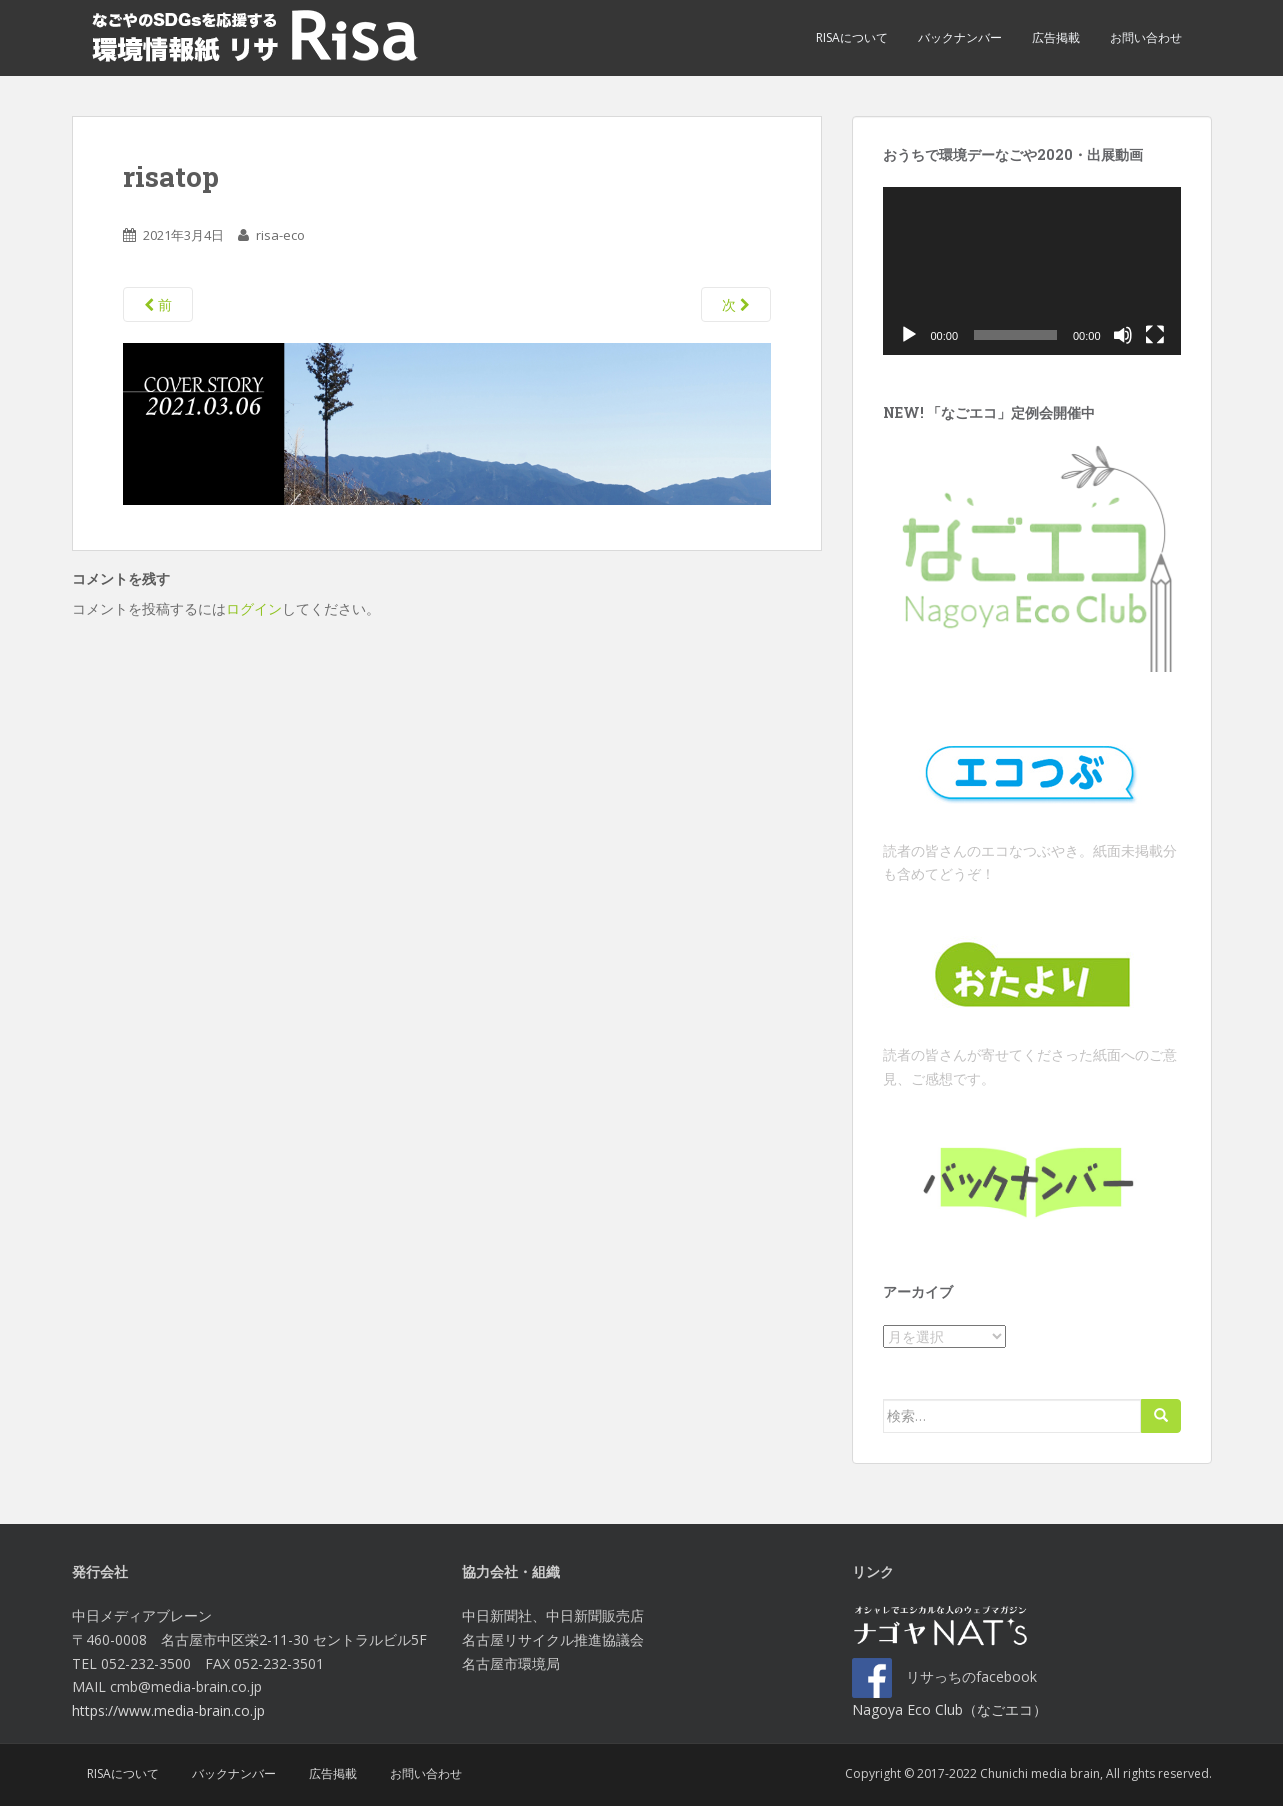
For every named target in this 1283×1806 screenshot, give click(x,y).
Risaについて (852, 37)
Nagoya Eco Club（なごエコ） (949, 1709)
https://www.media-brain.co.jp (168, 1710)
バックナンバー (960, 37)
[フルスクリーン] (1155, 335)
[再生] (909, 335)
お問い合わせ (1146, 37)
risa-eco (280, 235)
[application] (1032, 271)
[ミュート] (1123, 335)
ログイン (254, 608)
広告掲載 (1056, 37)
